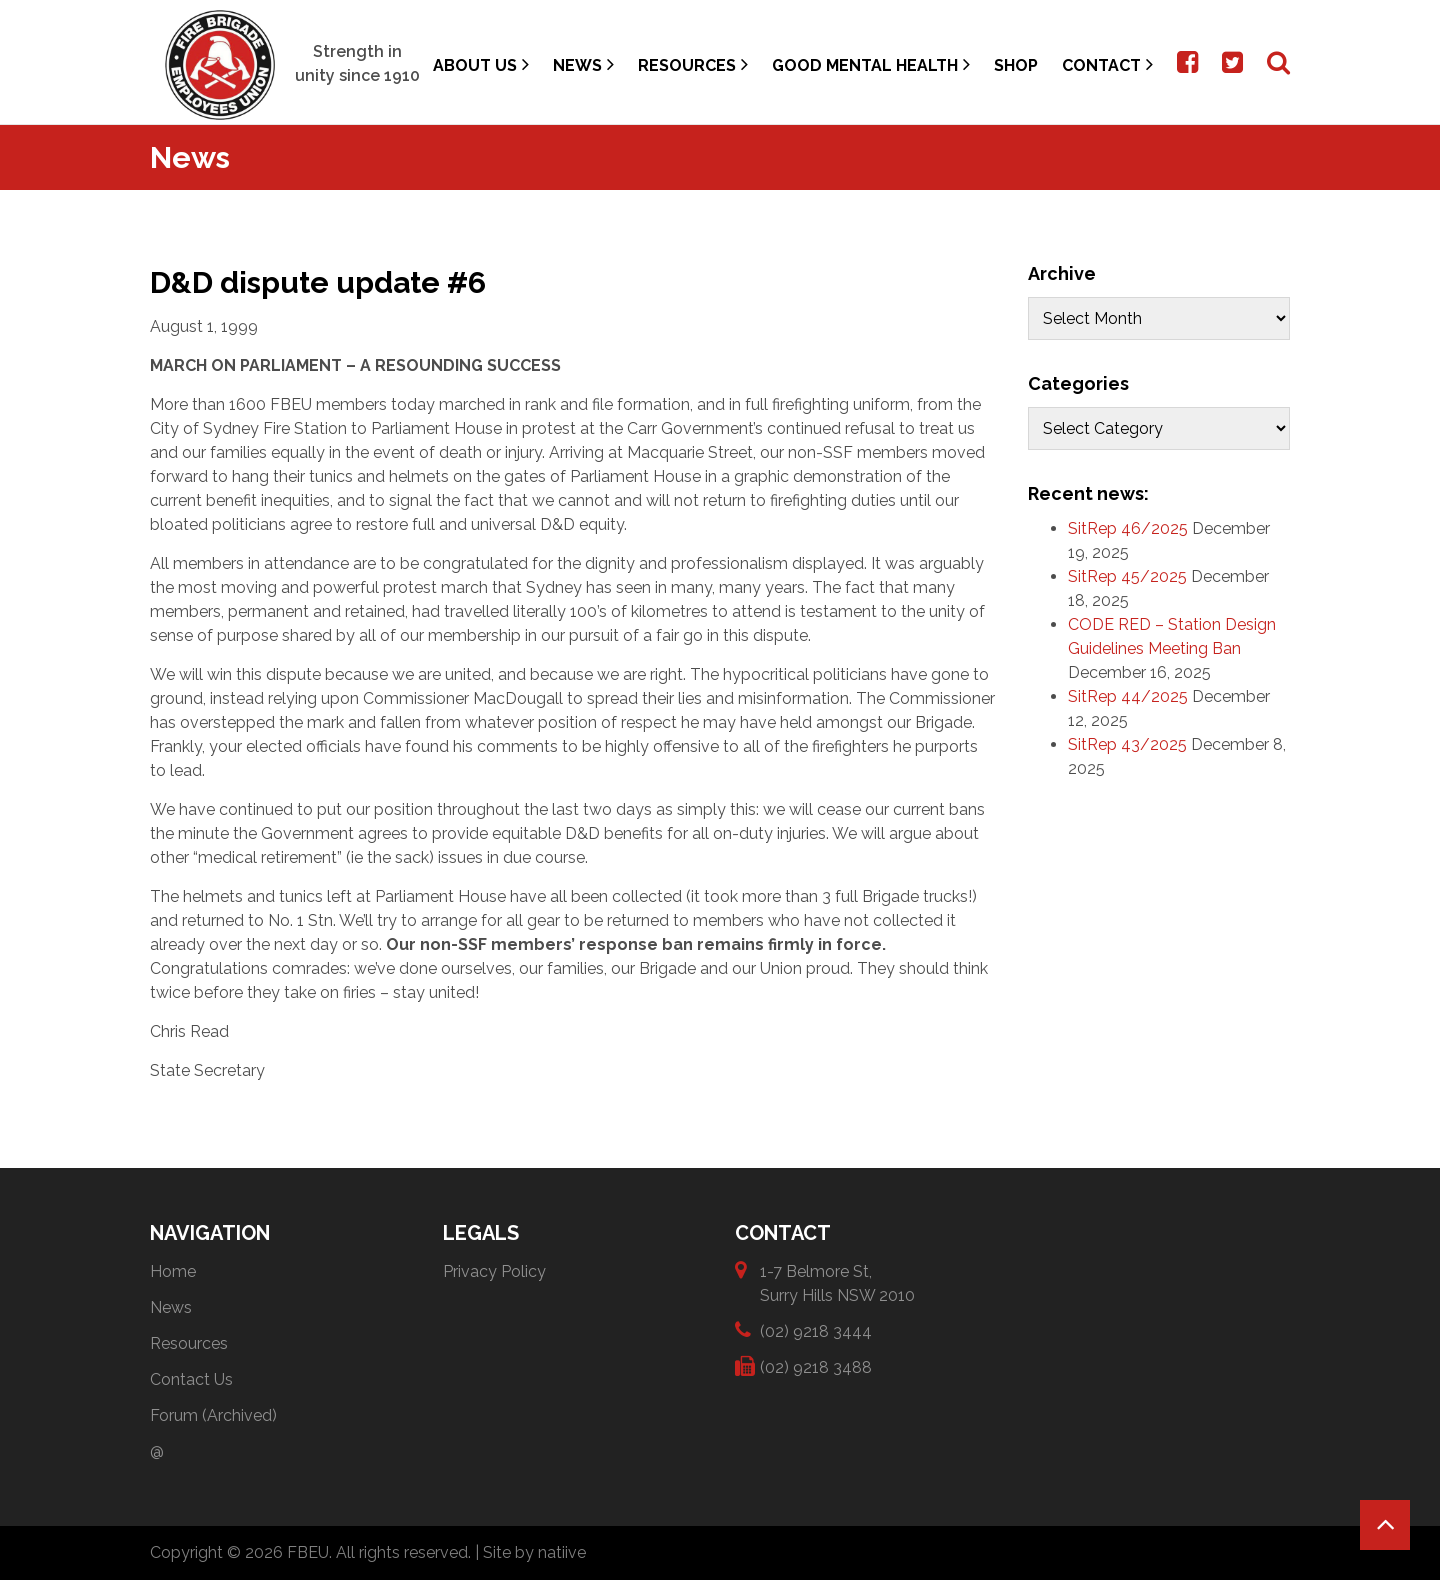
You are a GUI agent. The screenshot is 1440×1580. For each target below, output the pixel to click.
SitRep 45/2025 (1127, 576)
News (583, 64)
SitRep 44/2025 (1128, 696)
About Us (481, 64)
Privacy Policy (494, 1271)
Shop (1016, 65)
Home (173, 1271)
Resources (693, 64)
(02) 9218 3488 (816, 1366)
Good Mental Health (871, 64)
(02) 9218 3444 (816, 1330)
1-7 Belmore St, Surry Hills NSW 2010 (837, 1282)
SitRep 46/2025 (1128, 528)
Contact (1107, 64)
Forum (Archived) (213, 1415)
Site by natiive (534, 1552)
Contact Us (191, 1379)
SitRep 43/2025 (1127, 744)
